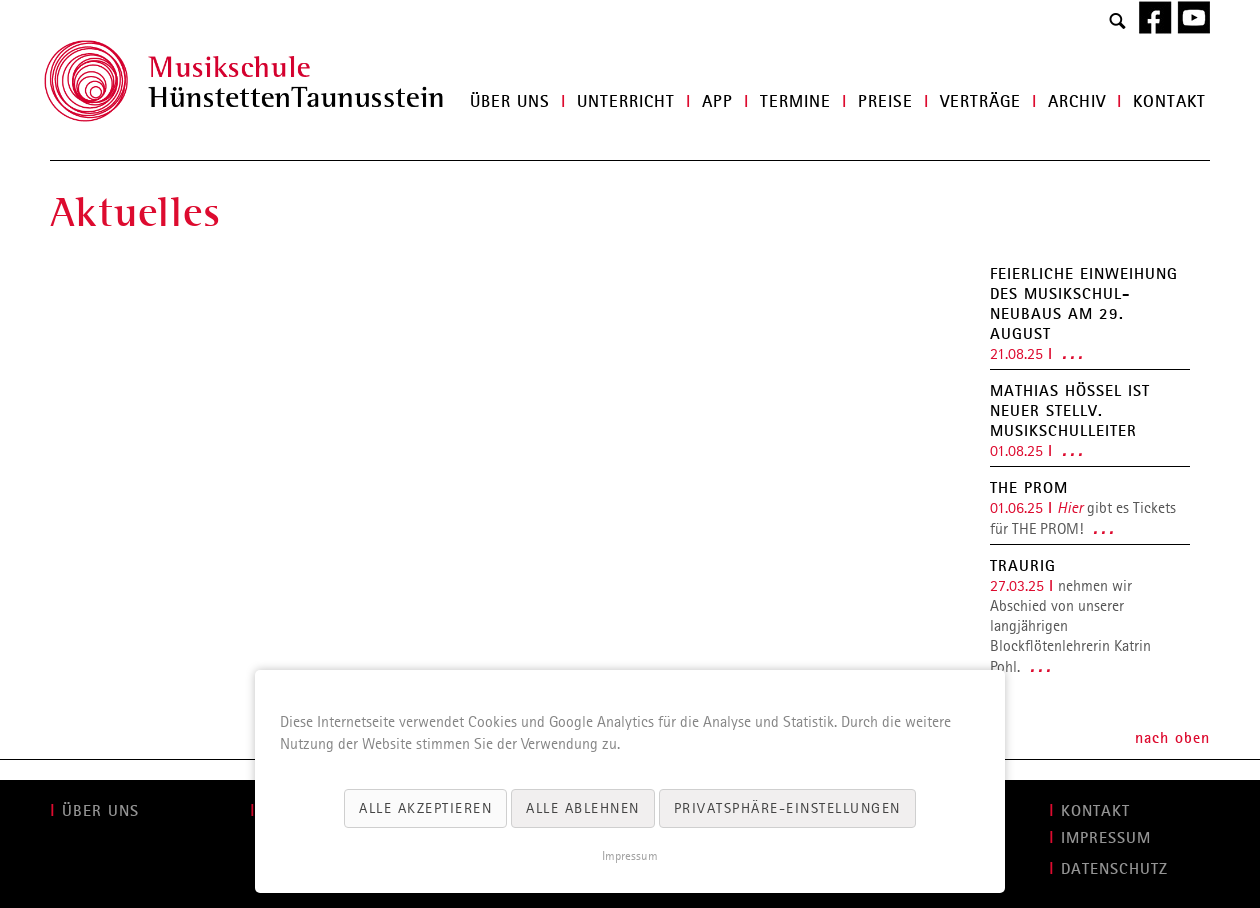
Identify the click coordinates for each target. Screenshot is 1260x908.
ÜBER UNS (100, 810)
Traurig (1023, 565)
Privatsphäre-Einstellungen (787, 808)
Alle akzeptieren (425, 808)
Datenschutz (1114, 868)
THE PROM (1029, 487)
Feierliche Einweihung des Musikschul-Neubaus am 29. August (1084, 303)
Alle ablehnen (583, 808)
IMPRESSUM (1106, 837)
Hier (1070, 507)
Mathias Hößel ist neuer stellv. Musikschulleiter (1070, 410)
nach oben (1172, 737)
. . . (1072, 353)
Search (1118, 22)
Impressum (630, 856)
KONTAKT (1095, 810)
